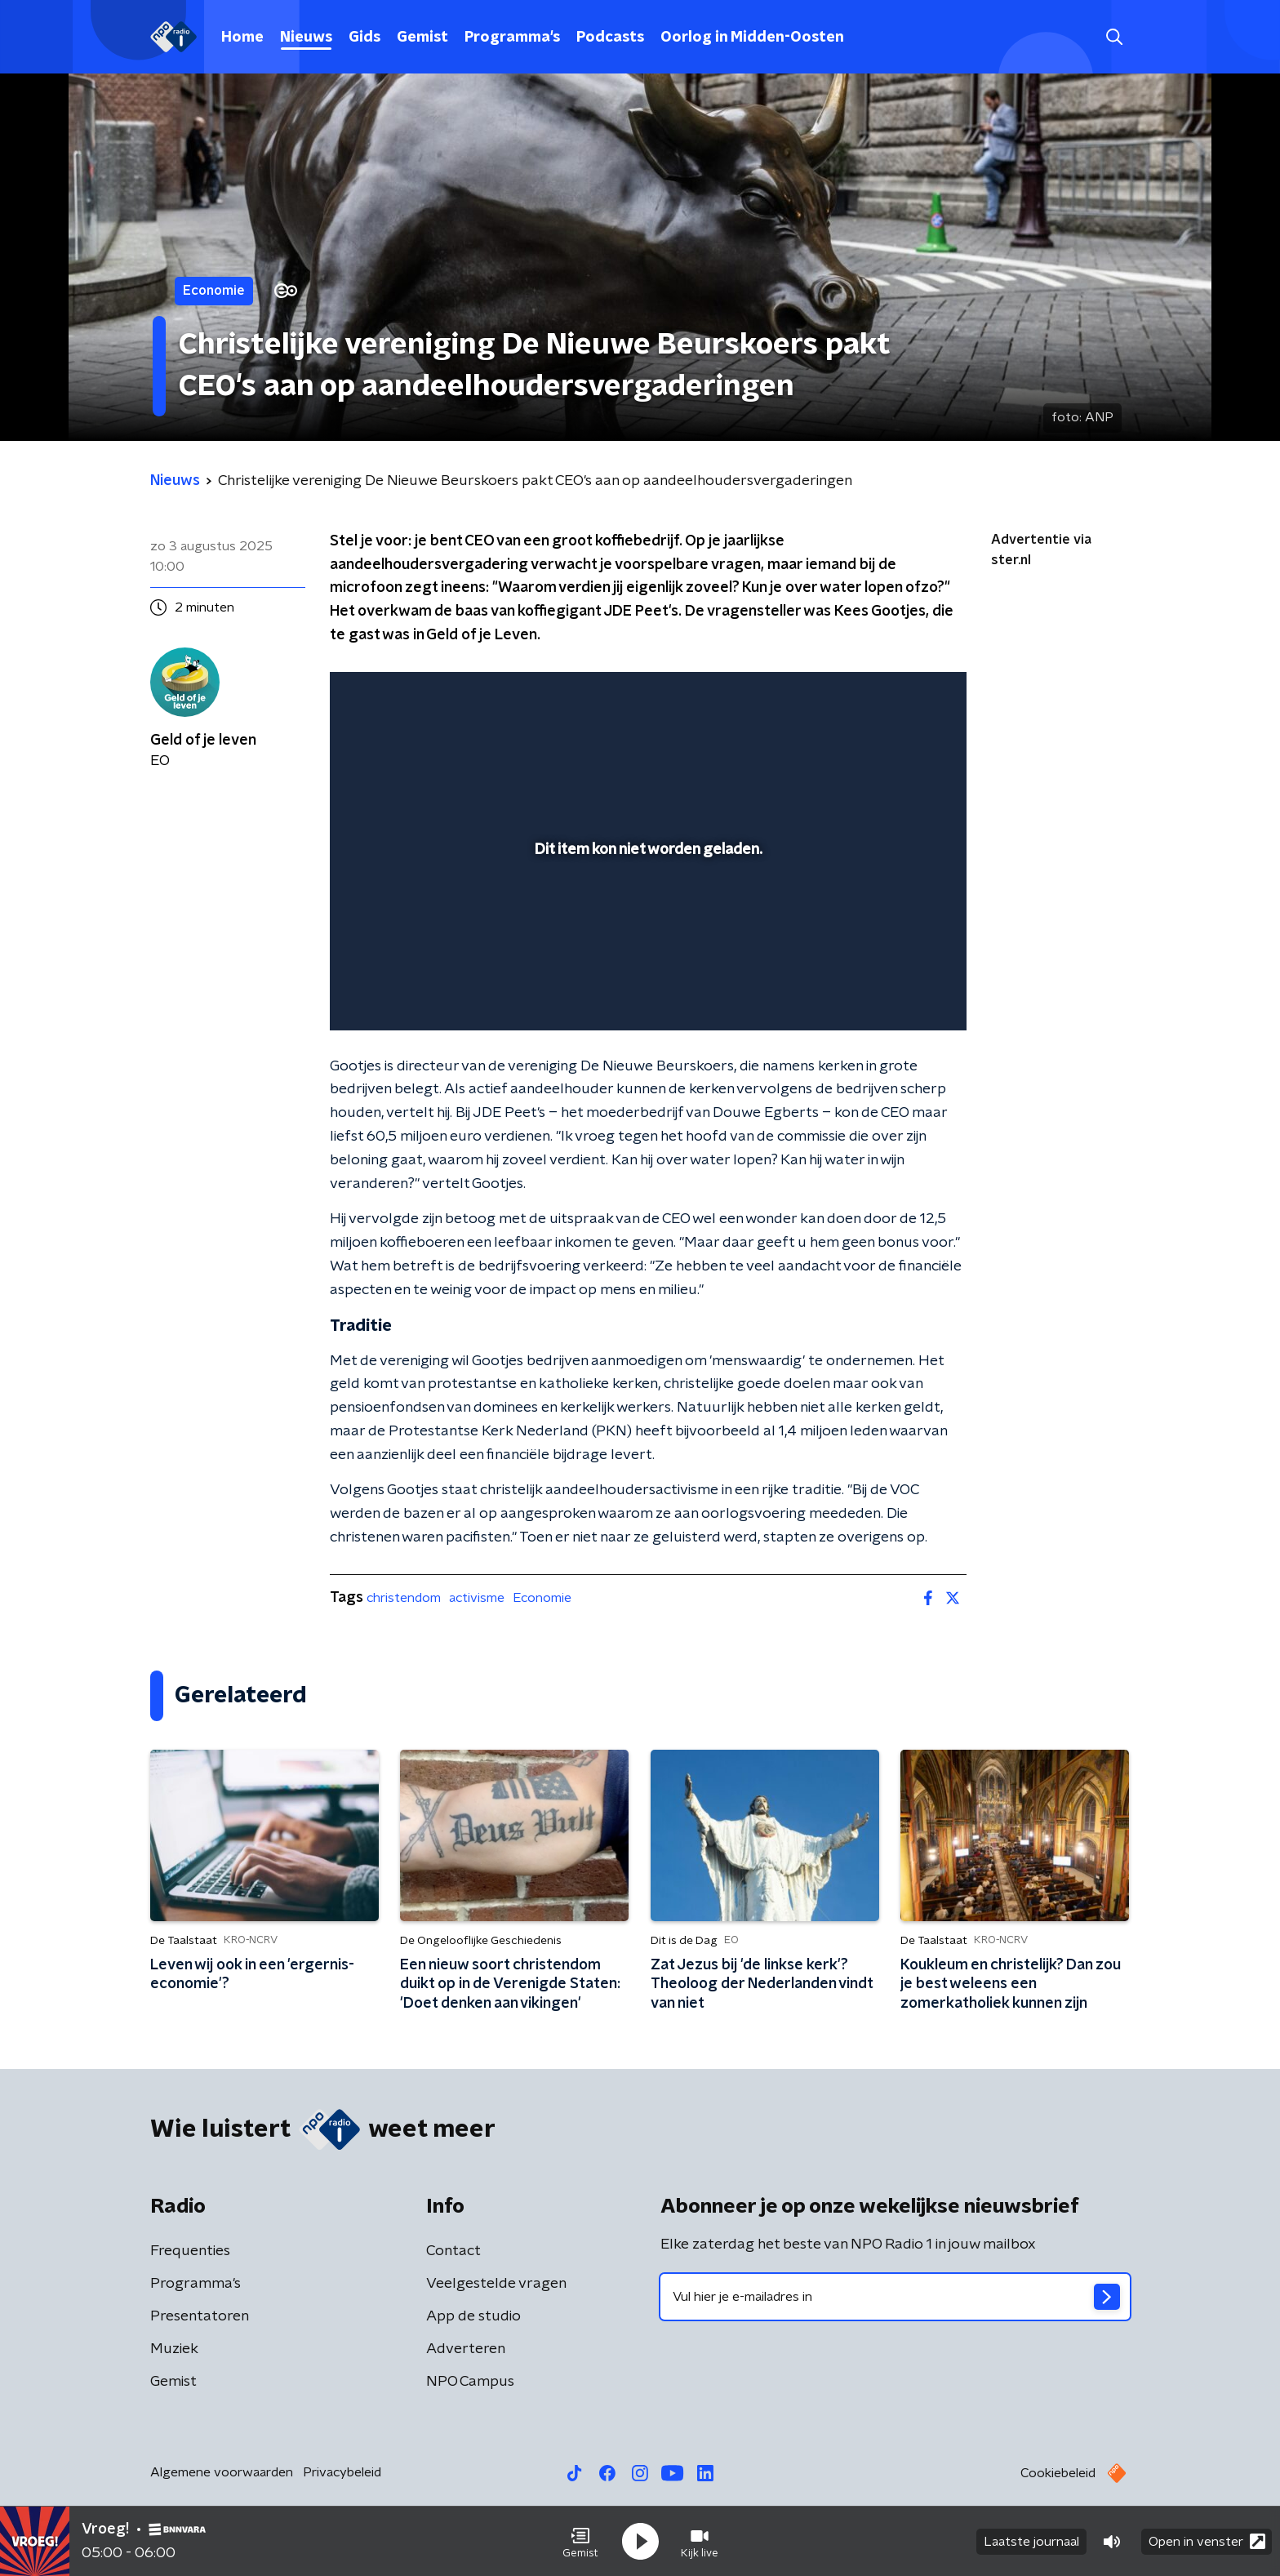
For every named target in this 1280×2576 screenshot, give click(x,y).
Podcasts (610, 37)
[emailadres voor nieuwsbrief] (895, 2297)
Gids (364, 37)
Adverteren (465, 2349)
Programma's (512, 37)
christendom (404, 1597)
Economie (542, 1597)
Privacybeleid (342, 2472)
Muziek (174, 2349)
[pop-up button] (893, 994)
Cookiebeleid (1058, 2473)
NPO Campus (470, 2381)
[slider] (646, 950)
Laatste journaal (1031, 2541)
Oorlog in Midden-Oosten (752, 37)
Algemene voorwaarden (221, 2472)
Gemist (422, 37)
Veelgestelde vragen (496, 2283)
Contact (453, 2251)
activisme (476, 1597)
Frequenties (190, 2251)
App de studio (473, 2316)
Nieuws (306, 37)
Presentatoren (199, 2316)
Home (242, 37)
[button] (580, 2542)
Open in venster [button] (1207, 2541)
